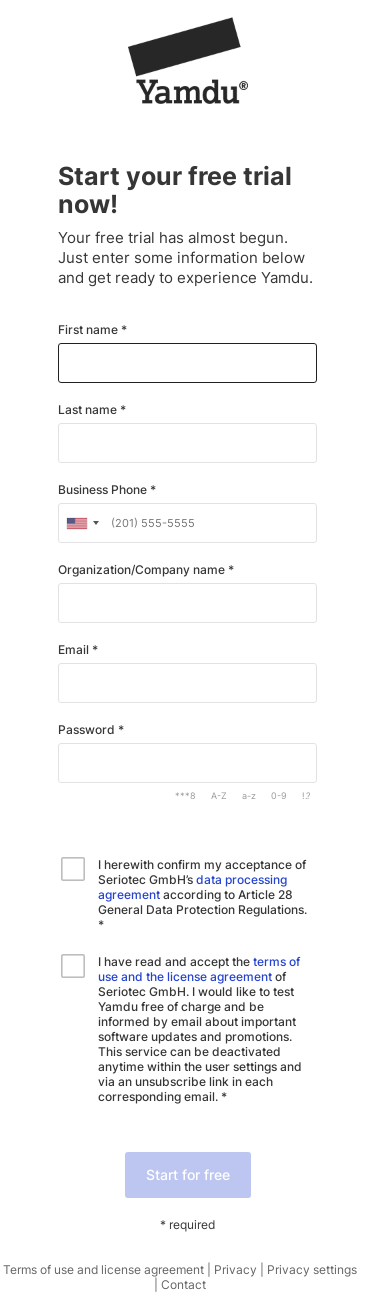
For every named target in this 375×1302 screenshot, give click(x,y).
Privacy (235, 1269)
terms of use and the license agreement (199, 969)
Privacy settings (312, 1269)
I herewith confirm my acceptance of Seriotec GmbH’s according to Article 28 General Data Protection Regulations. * (202, 894)
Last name (89, 410)
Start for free (188, 1174)
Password (88, 730)
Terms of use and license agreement (103, 1269)
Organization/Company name (143, 570)
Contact (183, 1284)
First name (89, 330)
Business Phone (104, 490)
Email (75, 650)
